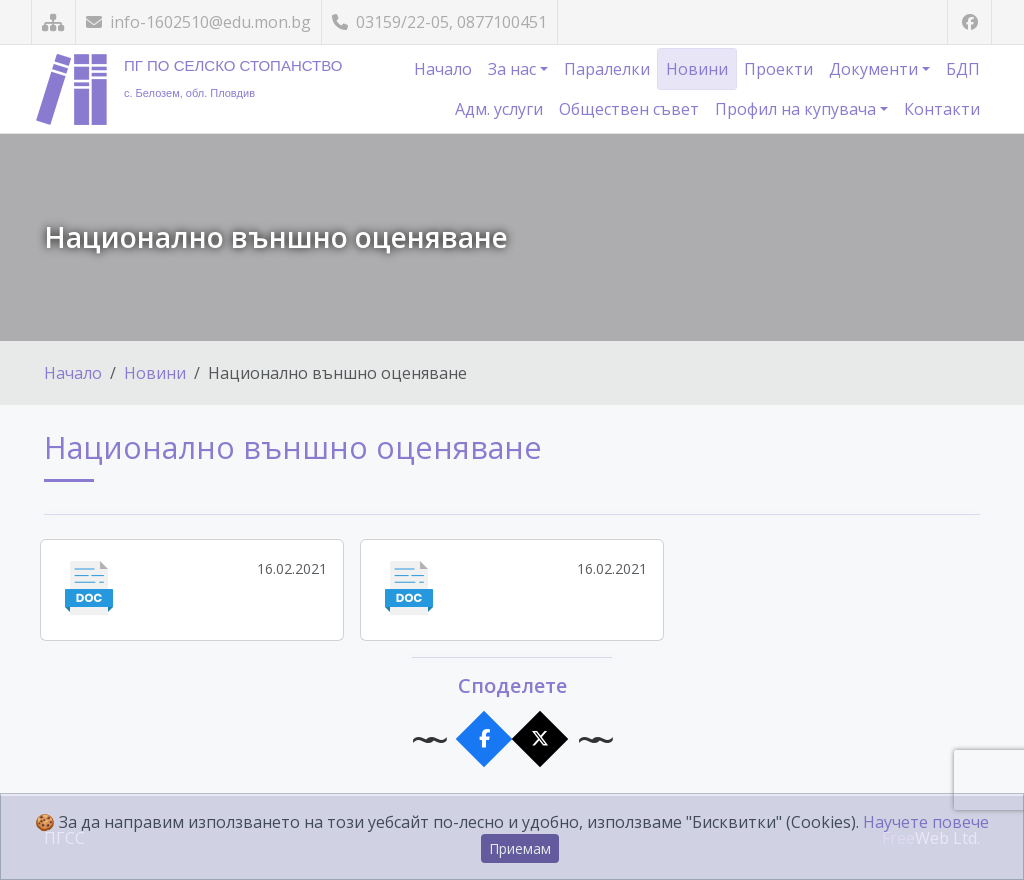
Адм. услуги (499, 109)
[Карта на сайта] (53, 22)
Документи (875, 69)
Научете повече (926, 822)
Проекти (778, 69)
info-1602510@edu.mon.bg (198, 22)
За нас (514, 69)
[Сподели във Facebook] (484, 738)
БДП (963, 69)
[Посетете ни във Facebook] (969, 22)
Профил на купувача (797, 109)
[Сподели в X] (540, 738)
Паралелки (607, 69)
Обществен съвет (629, 109)
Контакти (942, 109)
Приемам (520, 848)
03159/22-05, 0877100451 (439, 22)
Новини (697, 69)
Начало (443, 69)
